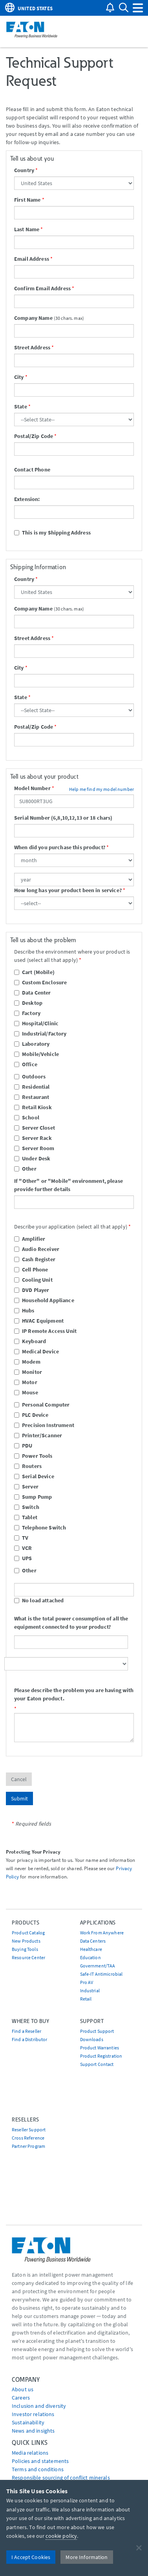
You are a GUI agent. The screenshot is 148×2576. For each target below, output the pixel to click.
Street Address (32, 347)
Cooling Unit (33, 1279)
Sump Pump (33, 1496)
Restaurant (31, 1097)
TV (21, 1537)
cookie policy (61, 2535)
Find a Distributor (30, 2039)
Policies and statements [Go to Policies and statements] (40, 2461)
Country (24, 170)
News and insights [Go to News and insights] (33, 2430)
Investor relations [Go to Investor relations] (33, 2414)
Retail (86, 1999)
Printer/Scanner (38, 1435)
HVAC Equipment (39, 1320)
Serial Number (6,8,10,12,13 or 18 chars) (63, 817)
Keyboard (30, 1341)
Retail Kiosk (33, 1107)
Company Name (33, 317)
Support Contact (97, 2064)
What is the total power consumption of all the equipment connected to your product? (71, 1622)
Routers (28, 1466)
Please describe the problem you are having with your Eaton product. (74, 1694)
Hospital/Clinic (36, 1023)
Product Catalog (28, 1933)
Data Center (32, 992)
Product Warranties (99, 2048)
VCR (23, 1548)
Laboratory (31, 1043)
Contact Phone (32, 469)
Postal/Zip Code (33, 436)
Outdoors (30, 1076)
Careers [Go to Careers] (21, 2397)
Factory (27, 1013)
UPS (23, 1558)
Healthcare (91, 1949)
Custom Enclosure (40, 982)
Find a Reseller (26, 2031)
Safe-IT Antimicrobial (101, 1974)
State (20, 406)
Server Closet (34, 1127)
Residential (32, 1086)
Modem (27, 1361)
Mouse (26, 1392)
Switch (26, 1507)
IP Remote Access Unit (45, 1330)
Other (25, 1168)
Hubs (24, 1310)
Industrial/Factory (40, 1033)
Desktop (28, 1002)
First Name (27, 199)
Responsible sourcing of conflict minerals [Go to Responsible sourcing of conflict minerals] (61, 2477)
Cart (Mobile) (34, 972)
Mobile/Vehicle (36, 1054)
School (26, 1117)
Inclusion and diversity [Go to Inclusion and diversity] (39, 2405)
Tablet (25, 1517)
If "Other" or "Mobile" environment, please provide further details (68, 1185)
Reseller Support (29, 2129)
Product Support (97, 2031)
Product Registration (101, 2056)
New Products (26, 1941)
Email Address (31, 258)
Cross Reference (28, 2138)
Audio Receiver (36, 1249)
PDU (23, 1445)
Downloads (91, 2039)
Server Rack (33, 1137)
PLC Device (31, 1414)
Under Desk (32, 1158)
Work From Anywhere (102, 1933)
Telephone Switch (40, 1527)
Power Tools (33, 1455)
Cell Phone (31, 1269)
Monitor (28, 1371)
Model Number (32, 788)
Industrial (90, 1990)
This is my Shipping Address (52, 532)
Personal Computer (41, 1404)
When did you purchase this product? (59, 847)
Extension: (27, 499)
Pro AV (86, 1982)
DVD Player (31, 1290)
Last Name (26, 229)
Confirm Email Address (42, 288)
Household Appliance (44, 1300)
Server (26, 1486)
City (19, 376)
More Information (87, 2557)
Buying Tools (25, 1949)
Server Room (34, 1148)
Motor (25, 1382)
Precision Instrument (44, 1425)
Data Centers (93, 1941)
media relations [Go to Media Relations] (30, 2452)
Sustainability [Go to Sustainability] (28, 2422)
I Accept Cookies (30, 2557)
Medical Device (36, 1351)
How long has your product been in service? (68, 890)
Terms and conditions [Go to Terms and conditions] (38, 2469)
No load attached (39, 1600)
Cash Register (34, 1259)
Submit (19, 1798)
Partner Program (28, 2146)
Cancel (19, 1779)
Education (90, 1957)
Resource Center (28, 1957)
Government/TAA (97, 1966)
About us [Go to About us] (22, 2389)
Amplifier (29, 1238)
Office (25, 1064)
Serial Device (34, 1476)
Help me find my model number (101, 789)
